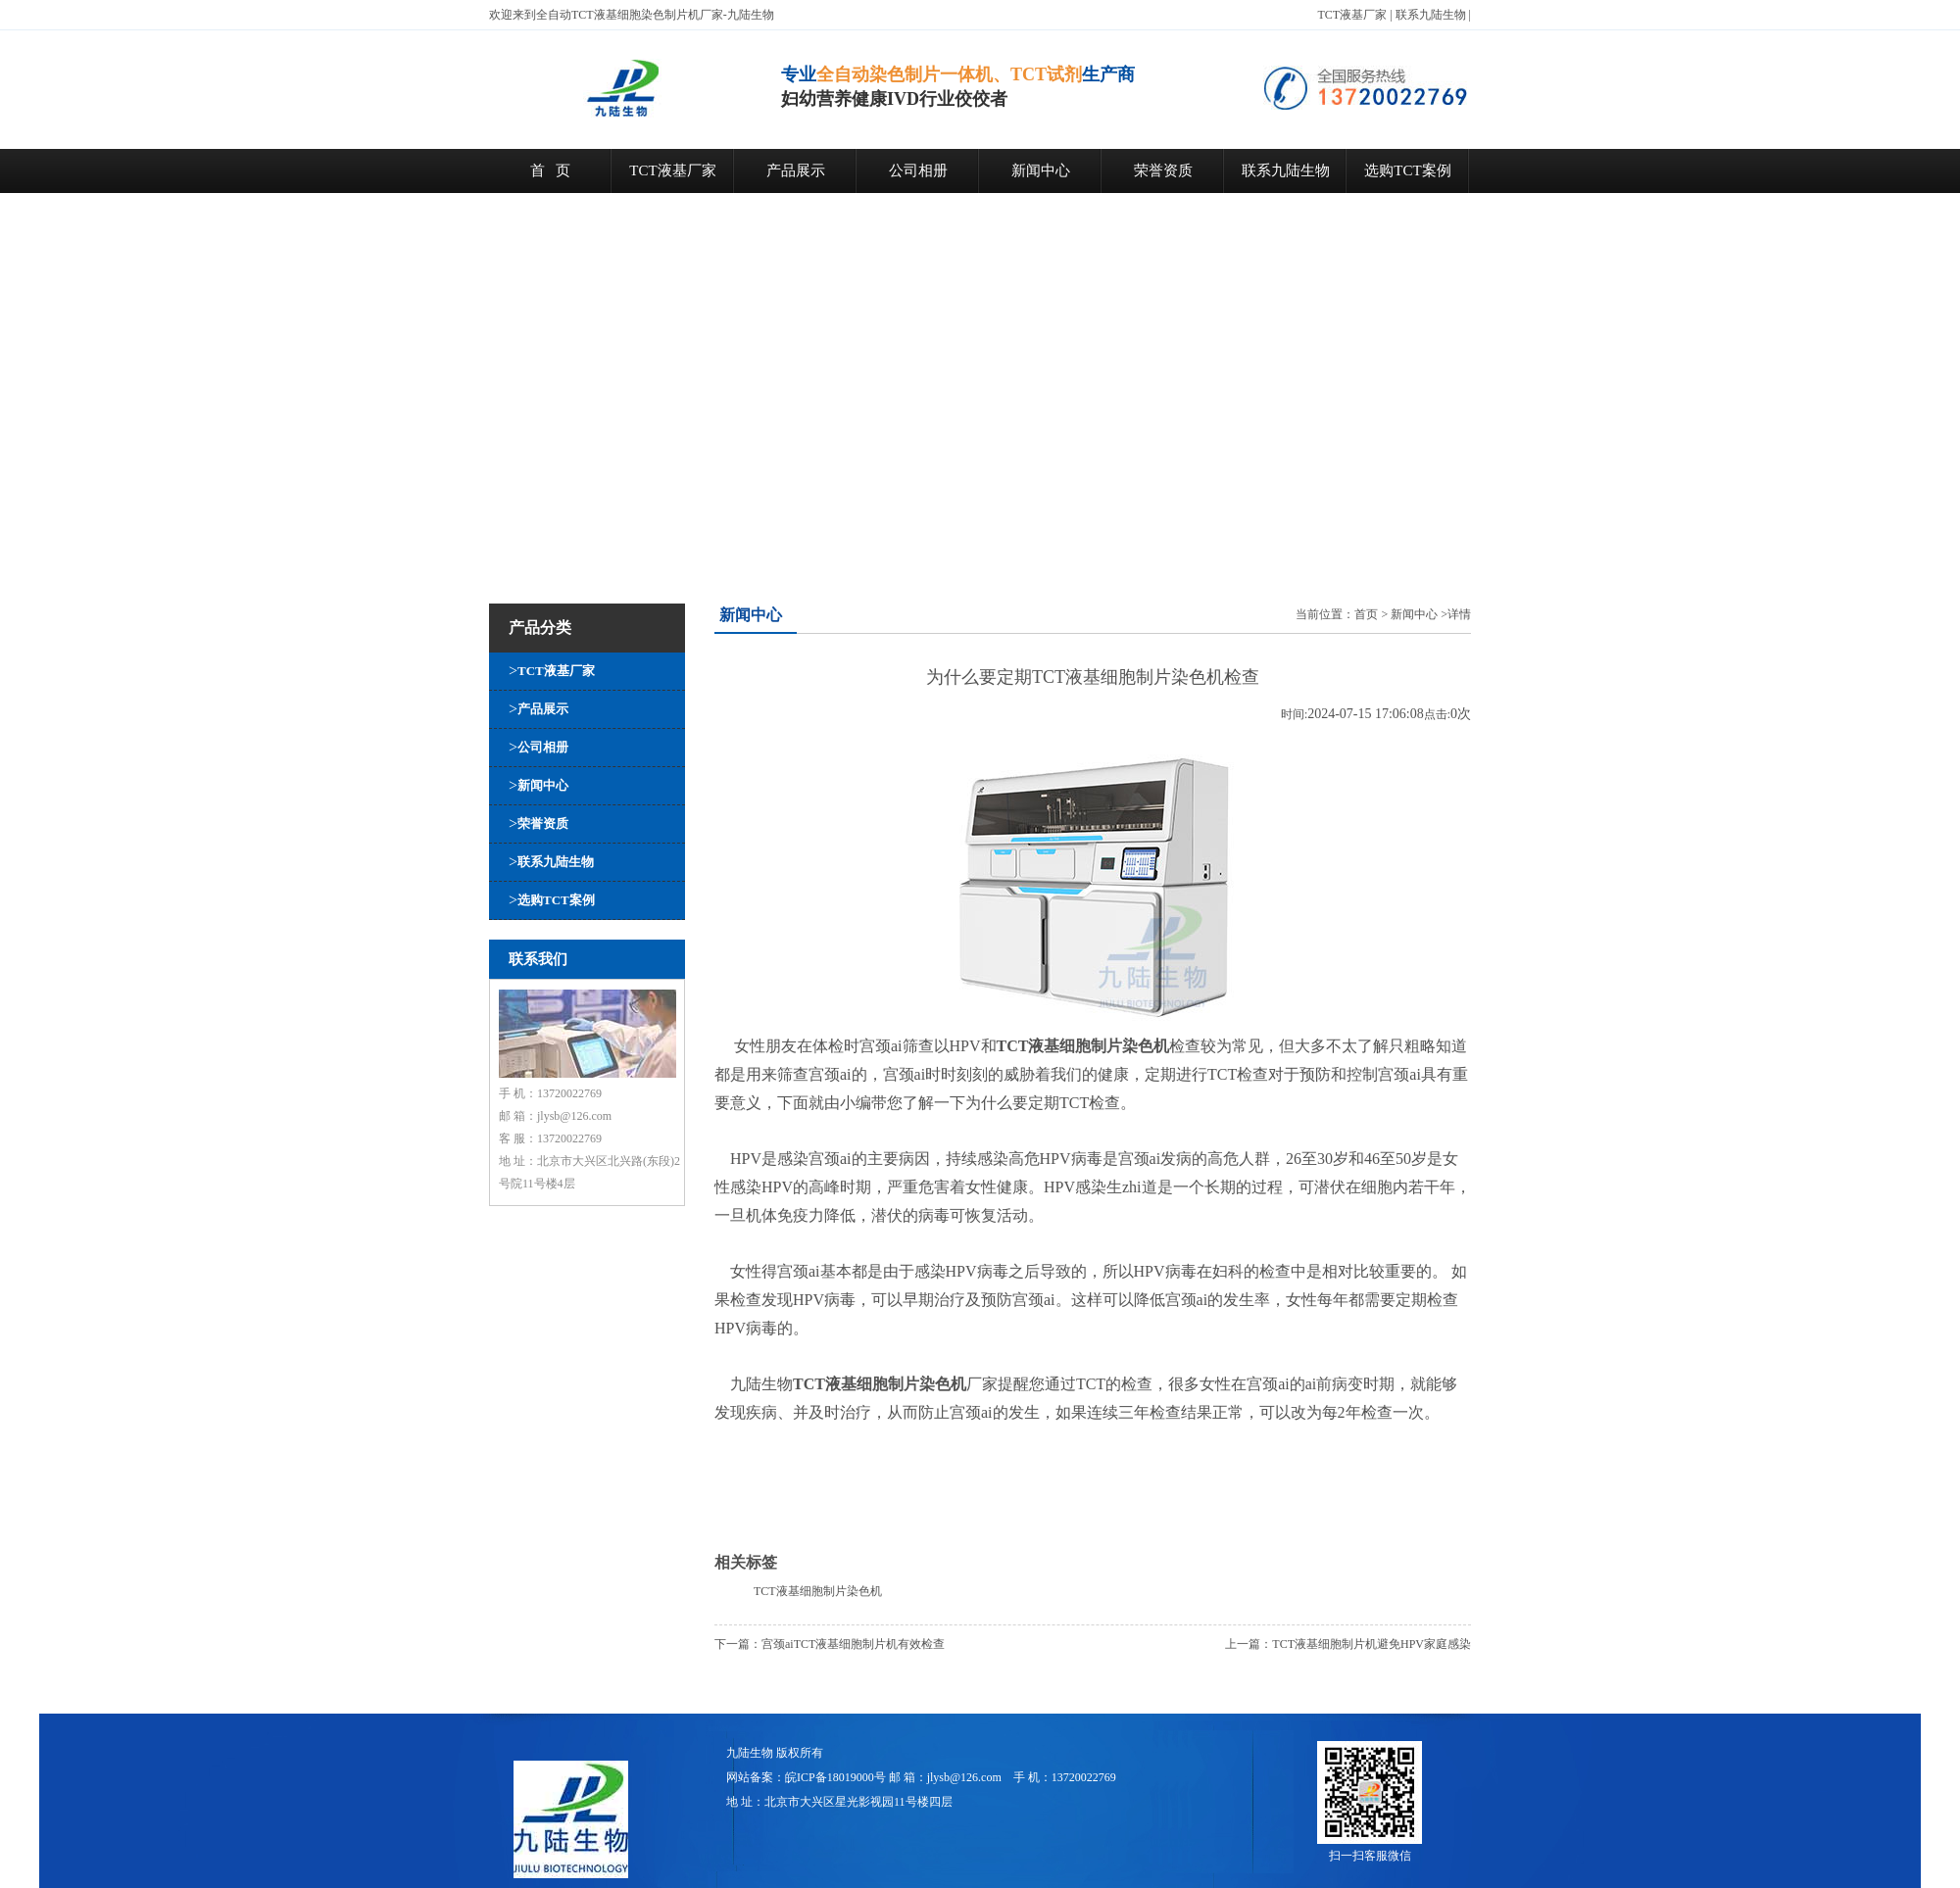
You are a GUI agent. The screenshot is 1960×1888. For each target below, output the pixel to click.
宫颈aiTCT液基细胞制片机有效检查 (853, 1644)
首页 (1366, 614)
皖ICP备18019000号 (835, 1777)
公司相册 (918, 170)
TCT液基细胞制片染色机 (818, 1591)
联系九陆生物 (1431, 15)
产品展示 (795, 170)
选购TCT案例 (1407, 170)
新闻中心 (1040, 170)
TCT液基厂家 (1353, 15)
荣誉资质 (1163, 170)
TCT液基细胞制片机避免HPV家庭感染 (1371, 1644)
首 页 (550, 170)
